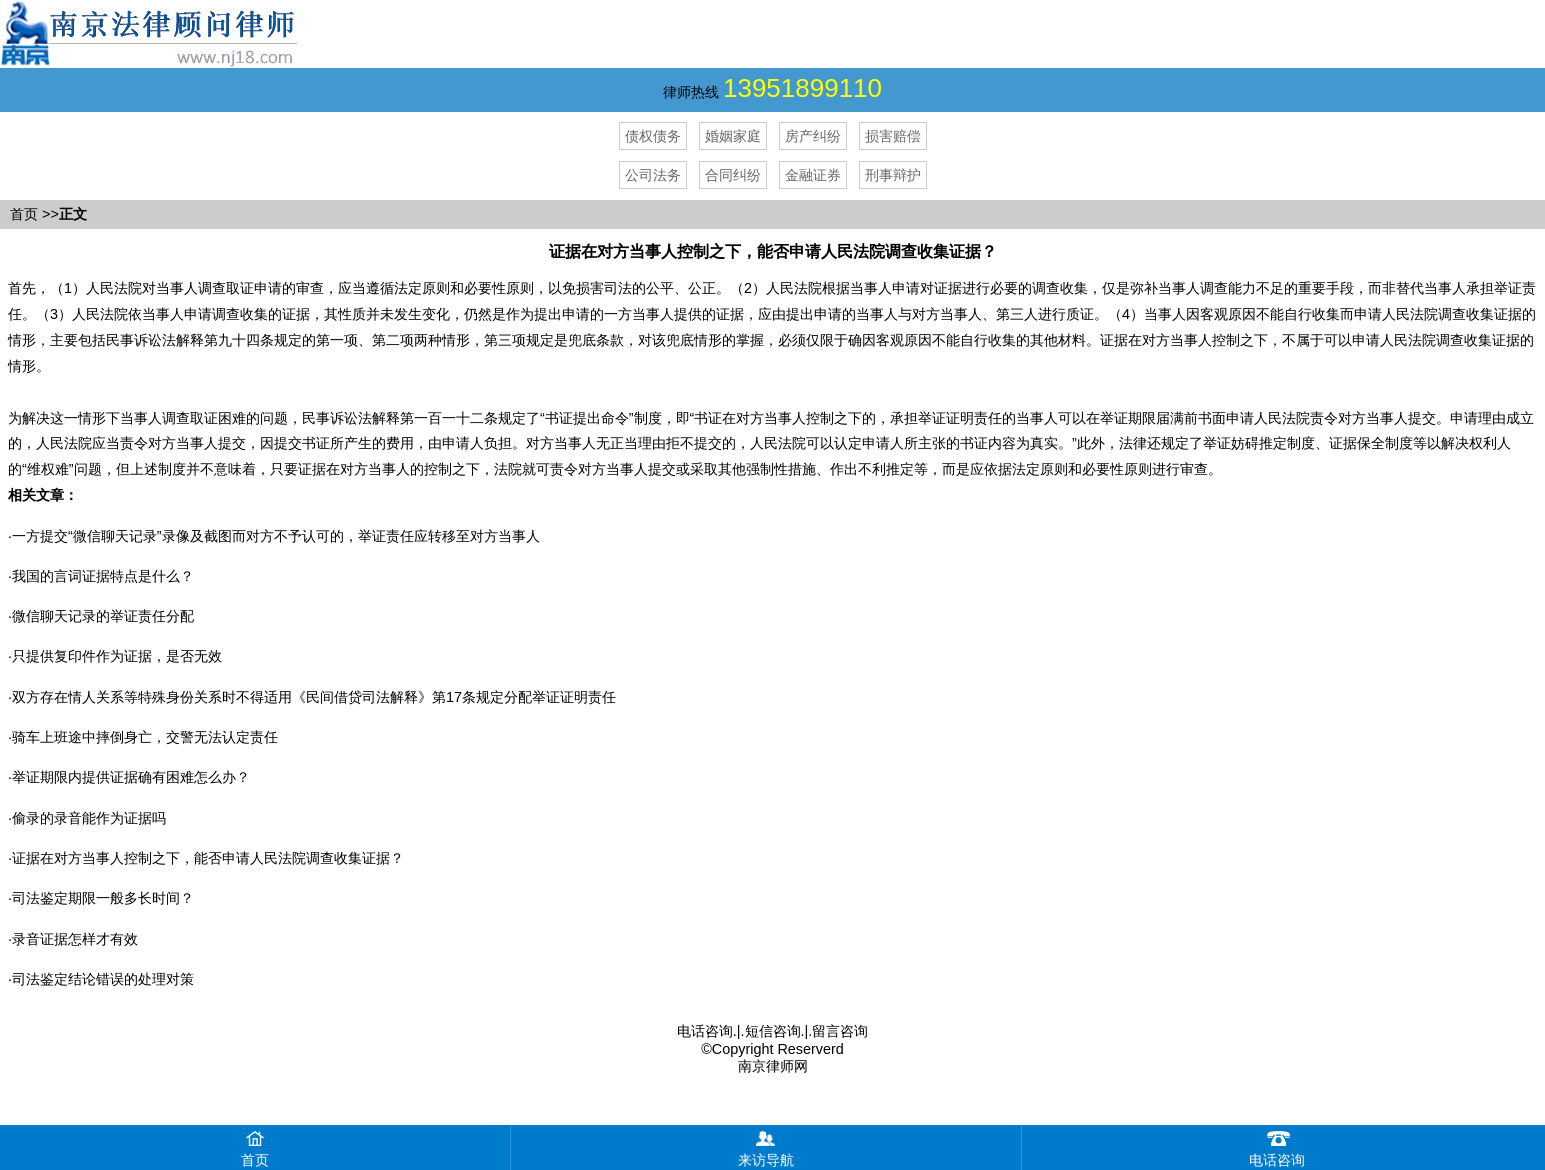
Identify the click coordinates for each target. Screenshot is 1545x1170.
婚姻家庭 (733, 136)
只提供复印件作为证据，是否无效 (117, 656)
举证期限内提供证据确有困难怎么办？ (131, 777)
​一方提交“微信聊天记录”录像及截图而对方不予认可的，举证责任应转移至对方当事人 (276, 536)
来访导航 (766, 1146)
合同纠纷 (733, 175)
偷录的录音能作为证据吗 (89, 818)
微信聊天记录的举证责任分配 (103, 616)
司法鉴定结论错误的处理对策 (103, 979)
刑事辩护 (893, 175)
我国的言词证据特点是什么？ (103, 576)
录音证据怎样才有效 (75, 939)
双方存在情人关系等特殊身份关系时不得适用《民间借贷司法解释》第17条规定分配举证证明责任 (314, 697)
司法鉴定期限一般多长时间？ (103, 898)
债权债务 (653, 136)
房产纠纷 (813, 136)
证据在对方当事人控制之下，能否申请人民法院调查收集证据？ (208, 858)
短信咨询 (773, 1031)
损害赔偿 (893, 136)
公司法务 (653, 175)
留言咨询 (840, 1031)
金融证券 (813, 175)
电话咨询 (705, 1031)
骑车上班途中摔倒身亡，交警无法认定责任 (145, 737)
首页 (24, 214)
